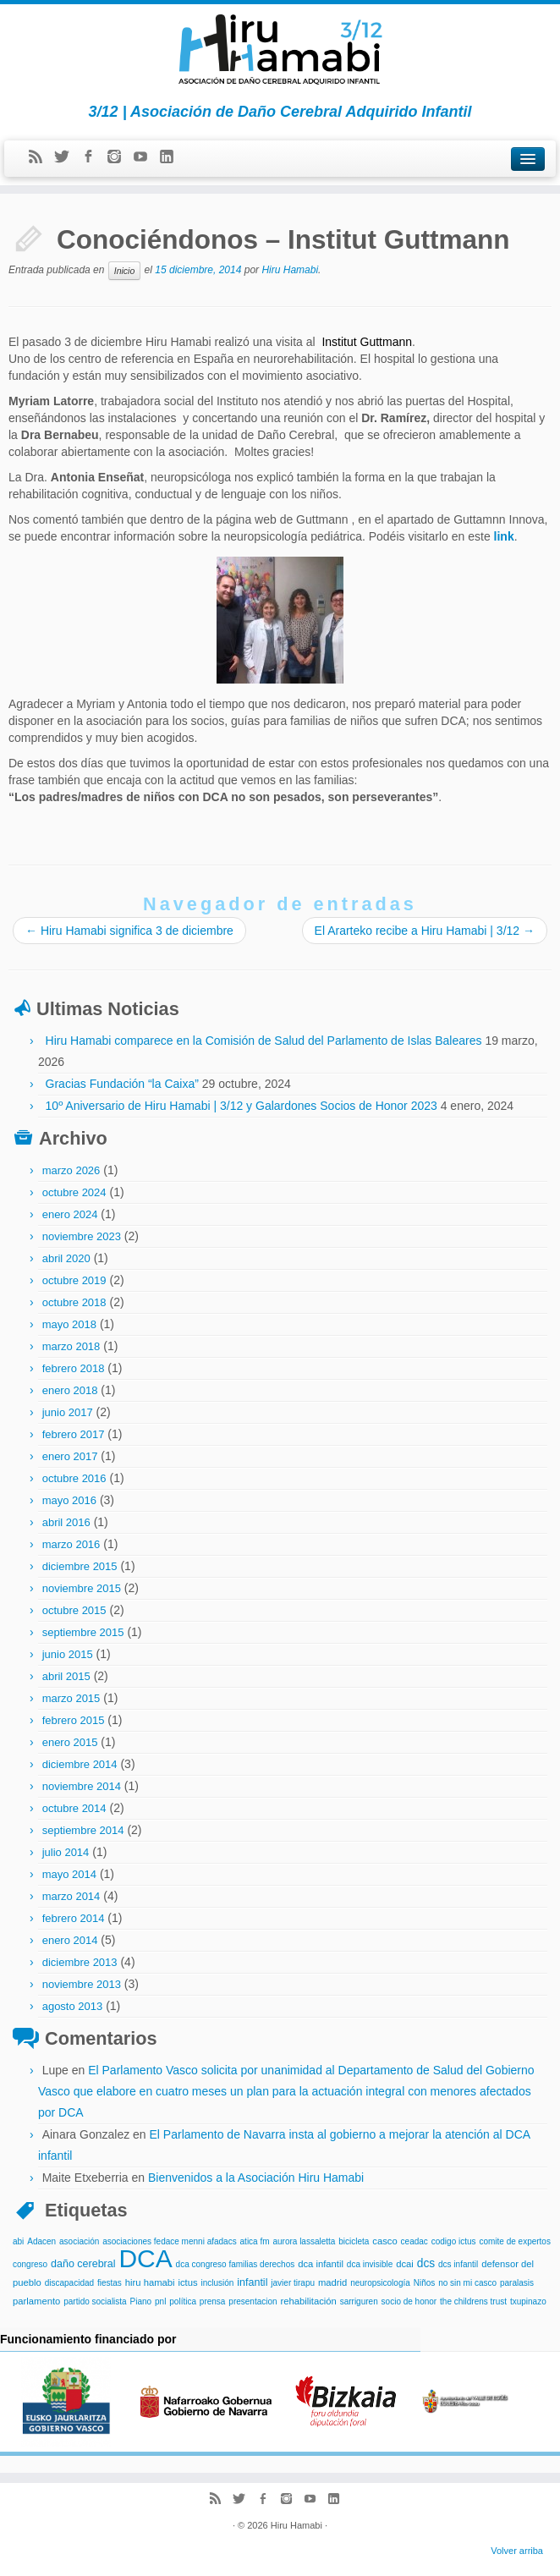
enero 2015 (70, 1742)
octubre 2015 (74, 1610)
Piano (141, 2301)
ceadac (414, 2241)
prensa (213, 2301)
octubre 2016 (74, 1478)
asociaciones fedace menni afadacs (169, 2241)
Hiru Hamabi (289, 271)
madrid (332, 2282)
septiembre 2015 (83, 1632)
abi (18, 2241)
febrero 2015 (73, 1720)
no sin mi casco (467, 2283)
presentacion (252, 2301)
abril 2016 (66, 1522)
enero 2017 (70, 1456)
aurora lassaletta (303, 2241)
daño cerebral (83, 2264)
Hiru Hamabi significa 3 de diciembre (129, 930)
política (182, 2301)
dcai (405, 2264)
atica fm (255, 2241)
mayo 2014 (69, 1874)
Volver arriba (517, 2551)
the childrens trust (473, 2301)
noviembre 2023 (81, 1236)
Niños (425, 2283)
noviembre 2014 (81, 1786)
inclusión (216, 2283)
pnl (160, 2301)
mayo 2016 (69, 1500)
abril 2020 (66, 1258)
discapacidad (69, 2283)
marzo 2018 (71, 1346)
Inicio (124, 271)
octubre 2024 (74, 1192)
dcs (426, 2263)
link (504, 536)
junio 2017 (67, 1412)
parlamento (36, 2301)
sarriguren (359, 2301)
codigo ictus (453, 2241)
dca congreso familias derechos (235, 2264)
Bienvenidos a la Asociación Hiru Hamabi (256, 2177)
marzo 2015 (71, 1698)
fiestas (109, 2283)
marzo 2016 (71, 1544)
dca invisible (370, 2264)
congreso (30, 2264)
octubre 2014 (74, 1808)
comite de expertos (515, 2241)
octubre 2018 (74, 1302)
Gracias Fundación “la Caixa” (122, 1083)
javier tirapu (293, 2283)
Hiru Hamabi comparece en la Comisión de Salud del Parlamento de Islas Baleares (264, 1040)
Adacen (41, 2241)
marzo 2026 (71, 1170)
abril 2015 (66, 1676)
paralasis (517, 2283)
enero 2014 (70, 1940)
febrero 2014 (73, 1918)
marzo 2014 (71, 1896)
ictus (187, 2282)
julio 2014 (66, 1852)
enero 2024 (70, 1214)
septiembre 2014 (83, 1830)
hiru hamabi (150, 2282)
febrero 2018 (73, 1368)
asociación (79, 2241)
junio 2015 (67, 1654)
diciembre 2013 (80, 1962)
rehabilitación (308, 2301)
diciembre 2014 (80, 1764)
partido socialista (94, 2301)
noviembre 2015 (81, 1588)
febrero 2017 (73, 1434)
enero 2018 (70, 1390)
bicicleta (353, 2241)
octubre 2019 (74, 1280)
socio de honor (409, 2301)
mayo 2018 (69, 1324)
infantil (252, 2282)
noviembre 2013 (81, 1984)
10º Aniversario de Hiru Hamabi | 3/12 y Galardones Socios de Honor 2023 (241, 1105)
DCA (145, 2258)
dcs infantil (458, 2264)
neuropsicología (380, 2283)
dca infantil (320, 2264)
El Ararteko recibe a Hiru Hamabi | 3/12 (425, 930)
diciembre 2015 (80, 1566)
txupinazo (528, 2301)
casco (384, 2241)
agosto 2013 (72, 2006)
